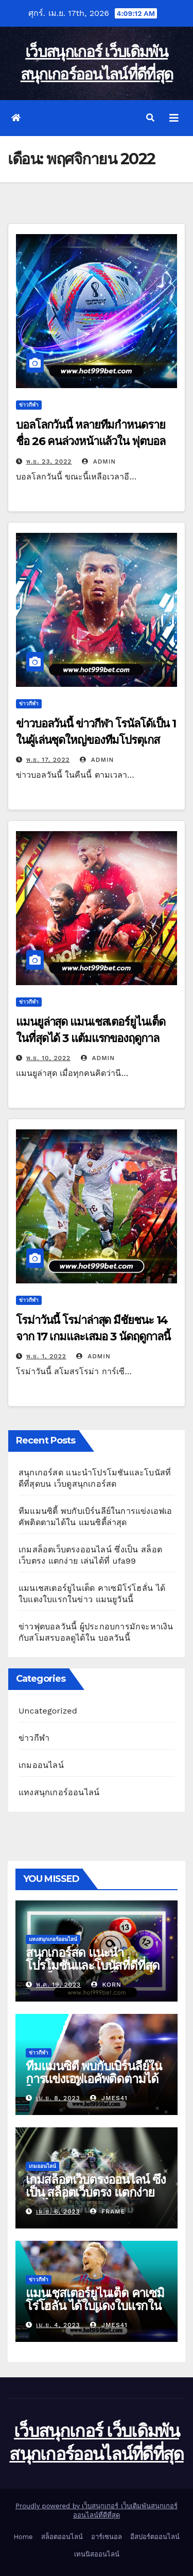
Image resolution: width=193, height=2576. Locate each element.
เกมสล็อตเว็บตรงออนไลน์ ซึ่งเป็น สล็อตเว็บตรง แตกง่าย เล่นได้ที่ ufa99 (96, 2192)
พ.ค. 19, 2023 (58, 1984)
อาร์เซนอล (106, 2537)
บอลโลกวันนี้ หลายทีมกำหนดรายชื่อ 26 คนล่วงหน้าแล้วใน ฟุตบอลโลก (90, 441)
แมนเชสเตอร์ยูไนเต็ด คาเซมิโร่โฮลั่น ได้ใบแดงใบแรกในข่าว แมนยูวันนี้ (95, 2305)
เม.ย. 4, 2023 (58, 2325)
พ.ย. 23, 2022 (49, 461)
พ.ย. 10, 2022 (48, 1058)
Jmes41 (109, 2098)
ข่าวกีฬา (29, 405)
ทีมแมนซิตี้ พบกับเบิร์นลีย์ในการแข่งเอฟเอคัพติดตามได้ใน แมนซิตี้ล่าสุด (94, 2079)
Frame (107, 2211)
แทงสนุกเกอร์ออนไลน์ (59, 1792)
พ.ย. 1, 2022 (46, 1356)
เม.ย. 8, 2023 (58, 2098)
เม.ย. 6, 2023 (58, 2211)
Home (22, 2537)
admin (99, 461)
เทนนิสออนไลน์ (96, 2554)
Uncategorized (48, 1711)
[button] (150, 118)
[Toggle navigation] (174, 118)
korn (106, 1984)
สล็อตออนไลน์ (62, 2537)
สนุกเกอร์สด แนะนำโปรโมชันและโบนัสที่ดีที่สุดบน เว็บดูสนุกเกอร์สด (93, 1965)
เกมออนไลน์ (41, 1765)
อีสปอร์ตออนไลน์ (155, 2537)
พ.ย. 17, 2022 (48, 759)
